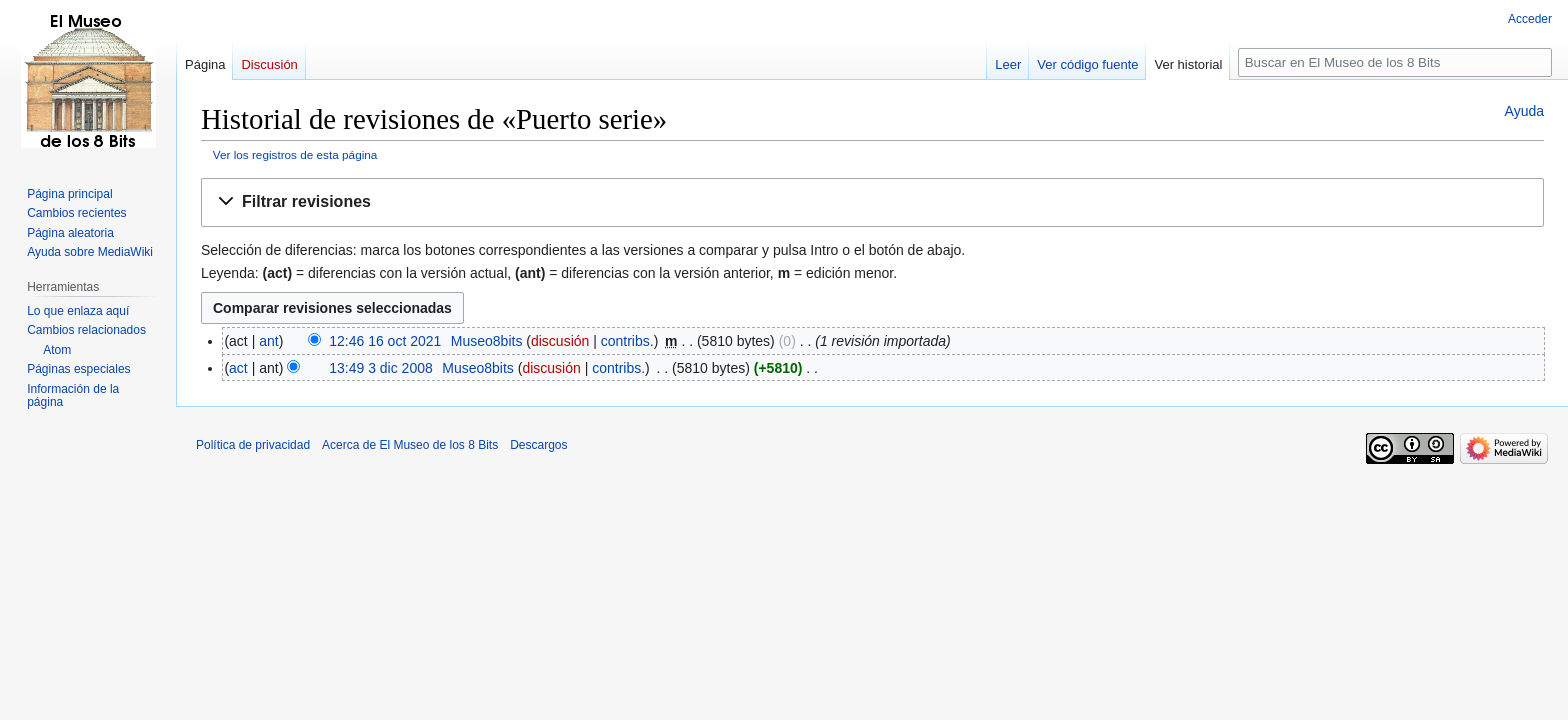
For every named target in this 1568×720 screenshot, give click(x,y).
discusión (560, 341)
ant (268, 341)
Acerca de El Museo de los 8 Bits (410, 445)
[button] (872, 202)
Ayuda (1524, 111)
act (238, 368)
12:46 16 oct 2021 (385, 341)
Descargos (538, 445)
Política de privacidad (253, 445)
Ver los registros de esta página (295, 154)
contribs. (627, 341)
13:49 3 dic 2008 (381, 368)
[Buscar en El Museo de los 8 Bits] (1395, 62)
